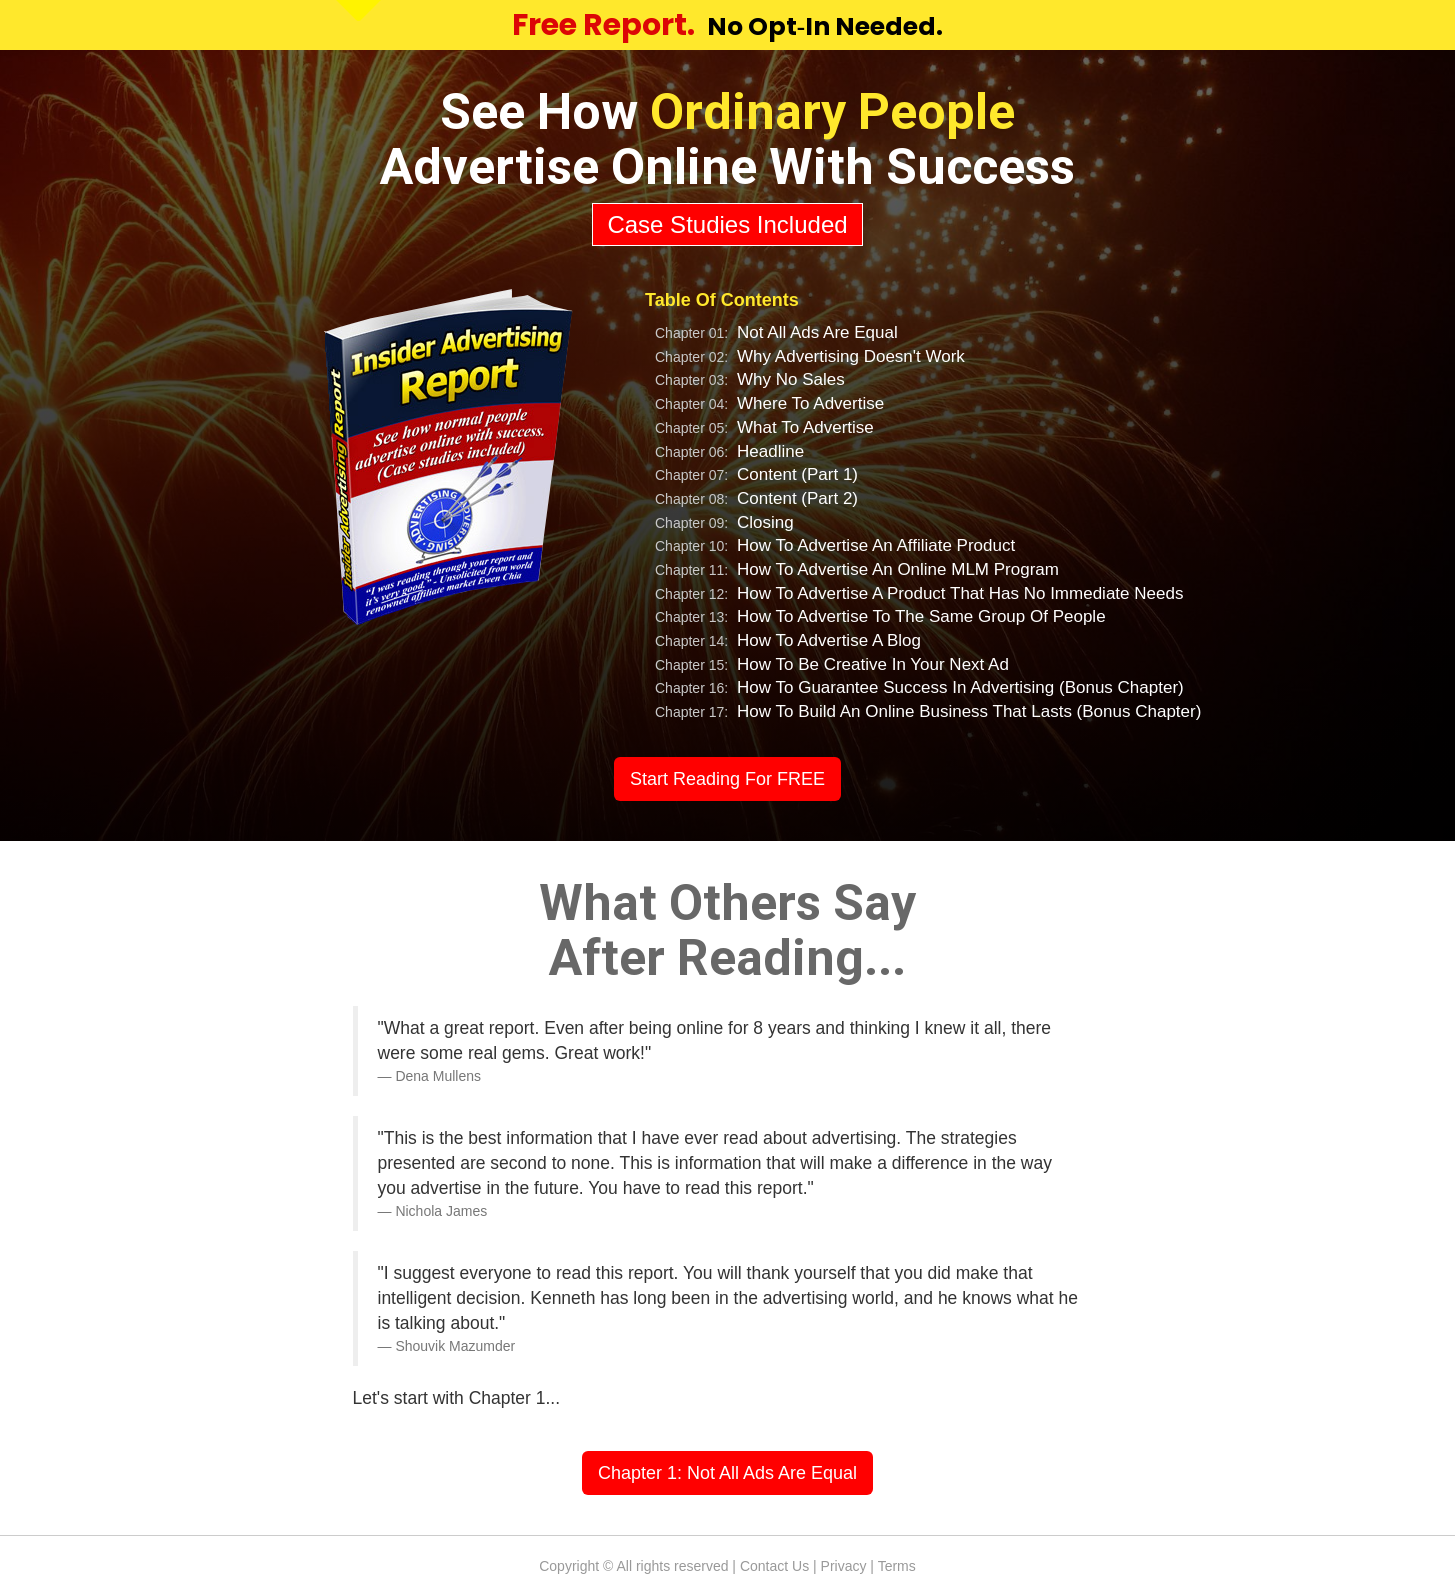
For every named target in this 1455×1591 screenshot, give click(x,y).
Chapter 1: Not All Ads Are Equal (727, 1473)
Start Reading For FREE (727, 779)
